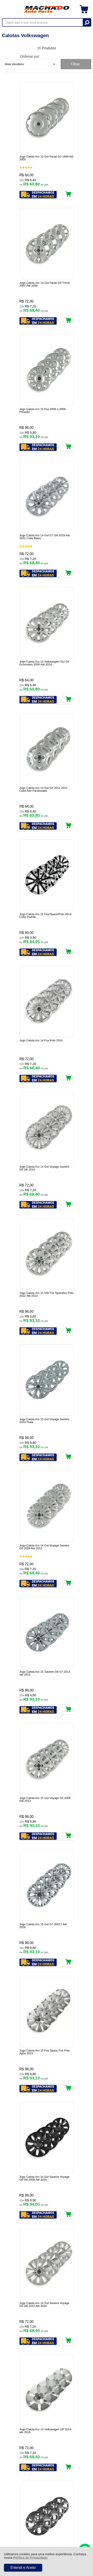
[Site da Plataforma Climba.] (47, 2545)
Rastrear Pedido (27, 2428)
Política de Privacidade (30, 2557)
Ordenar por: (30, 56)
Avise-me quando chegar (20, 2215)
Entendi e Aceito (23, 2567)
